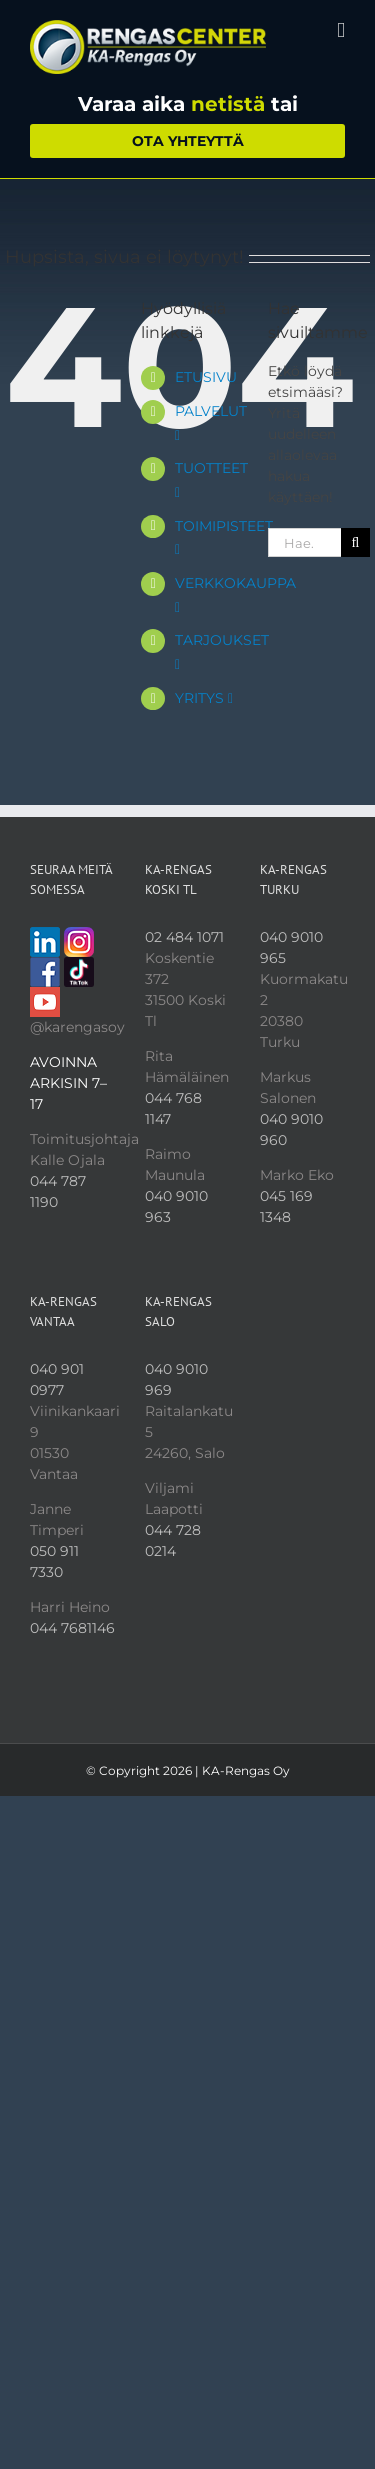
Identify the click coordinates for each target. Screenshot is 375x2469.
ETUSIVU (206, 377)
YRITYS (204, 698)
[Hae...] (304, 542)
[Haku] (355, 542)
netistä (228, 104)
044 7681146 (72, 1628)
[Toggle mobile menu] (341, 30)
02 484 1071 (184, 937)
